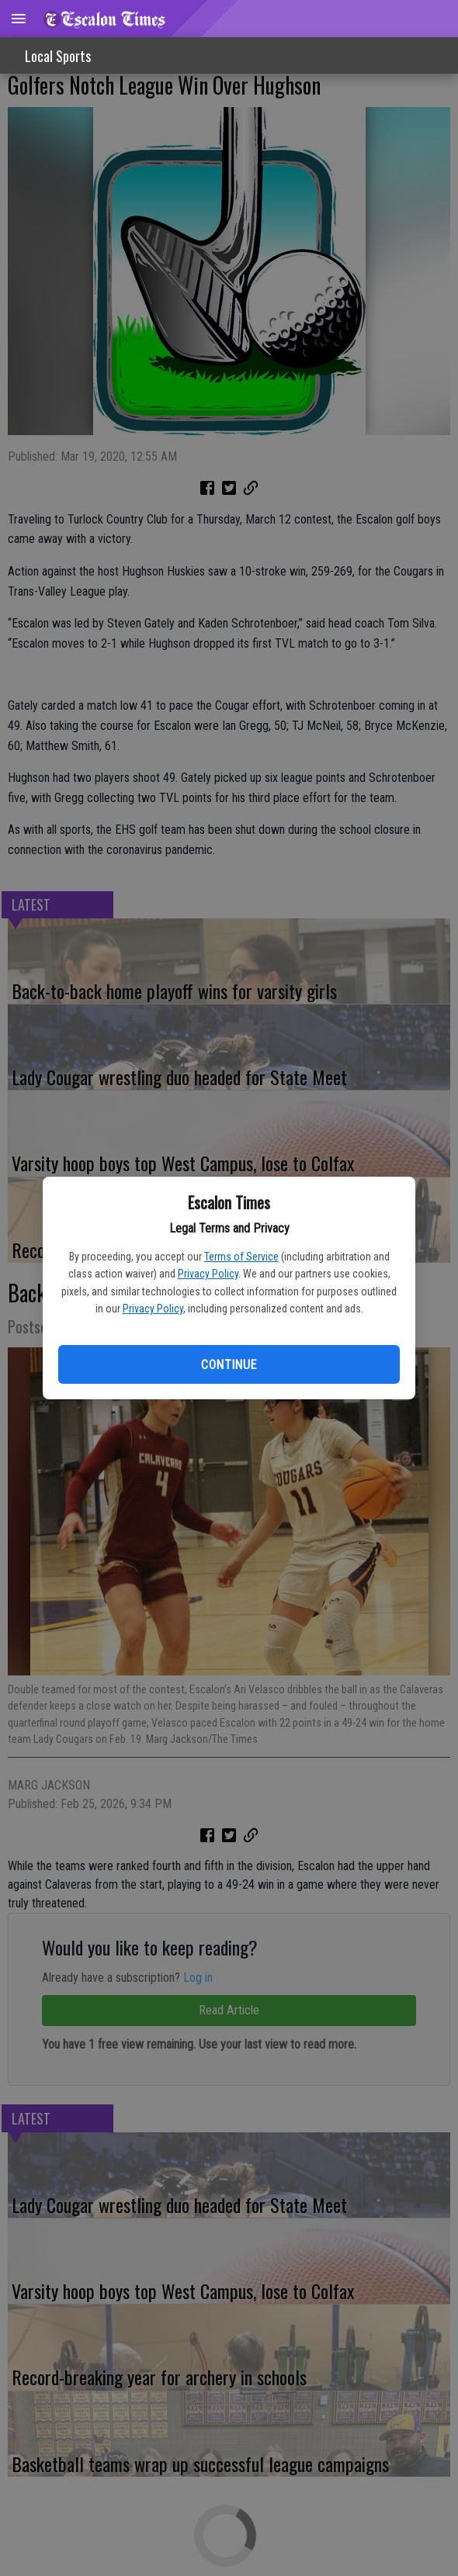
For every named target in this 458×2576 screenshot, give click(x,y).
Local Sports (58, 56)
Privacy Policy (208, 1273)
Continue (228, 1364)
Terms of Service (241, 1256)
